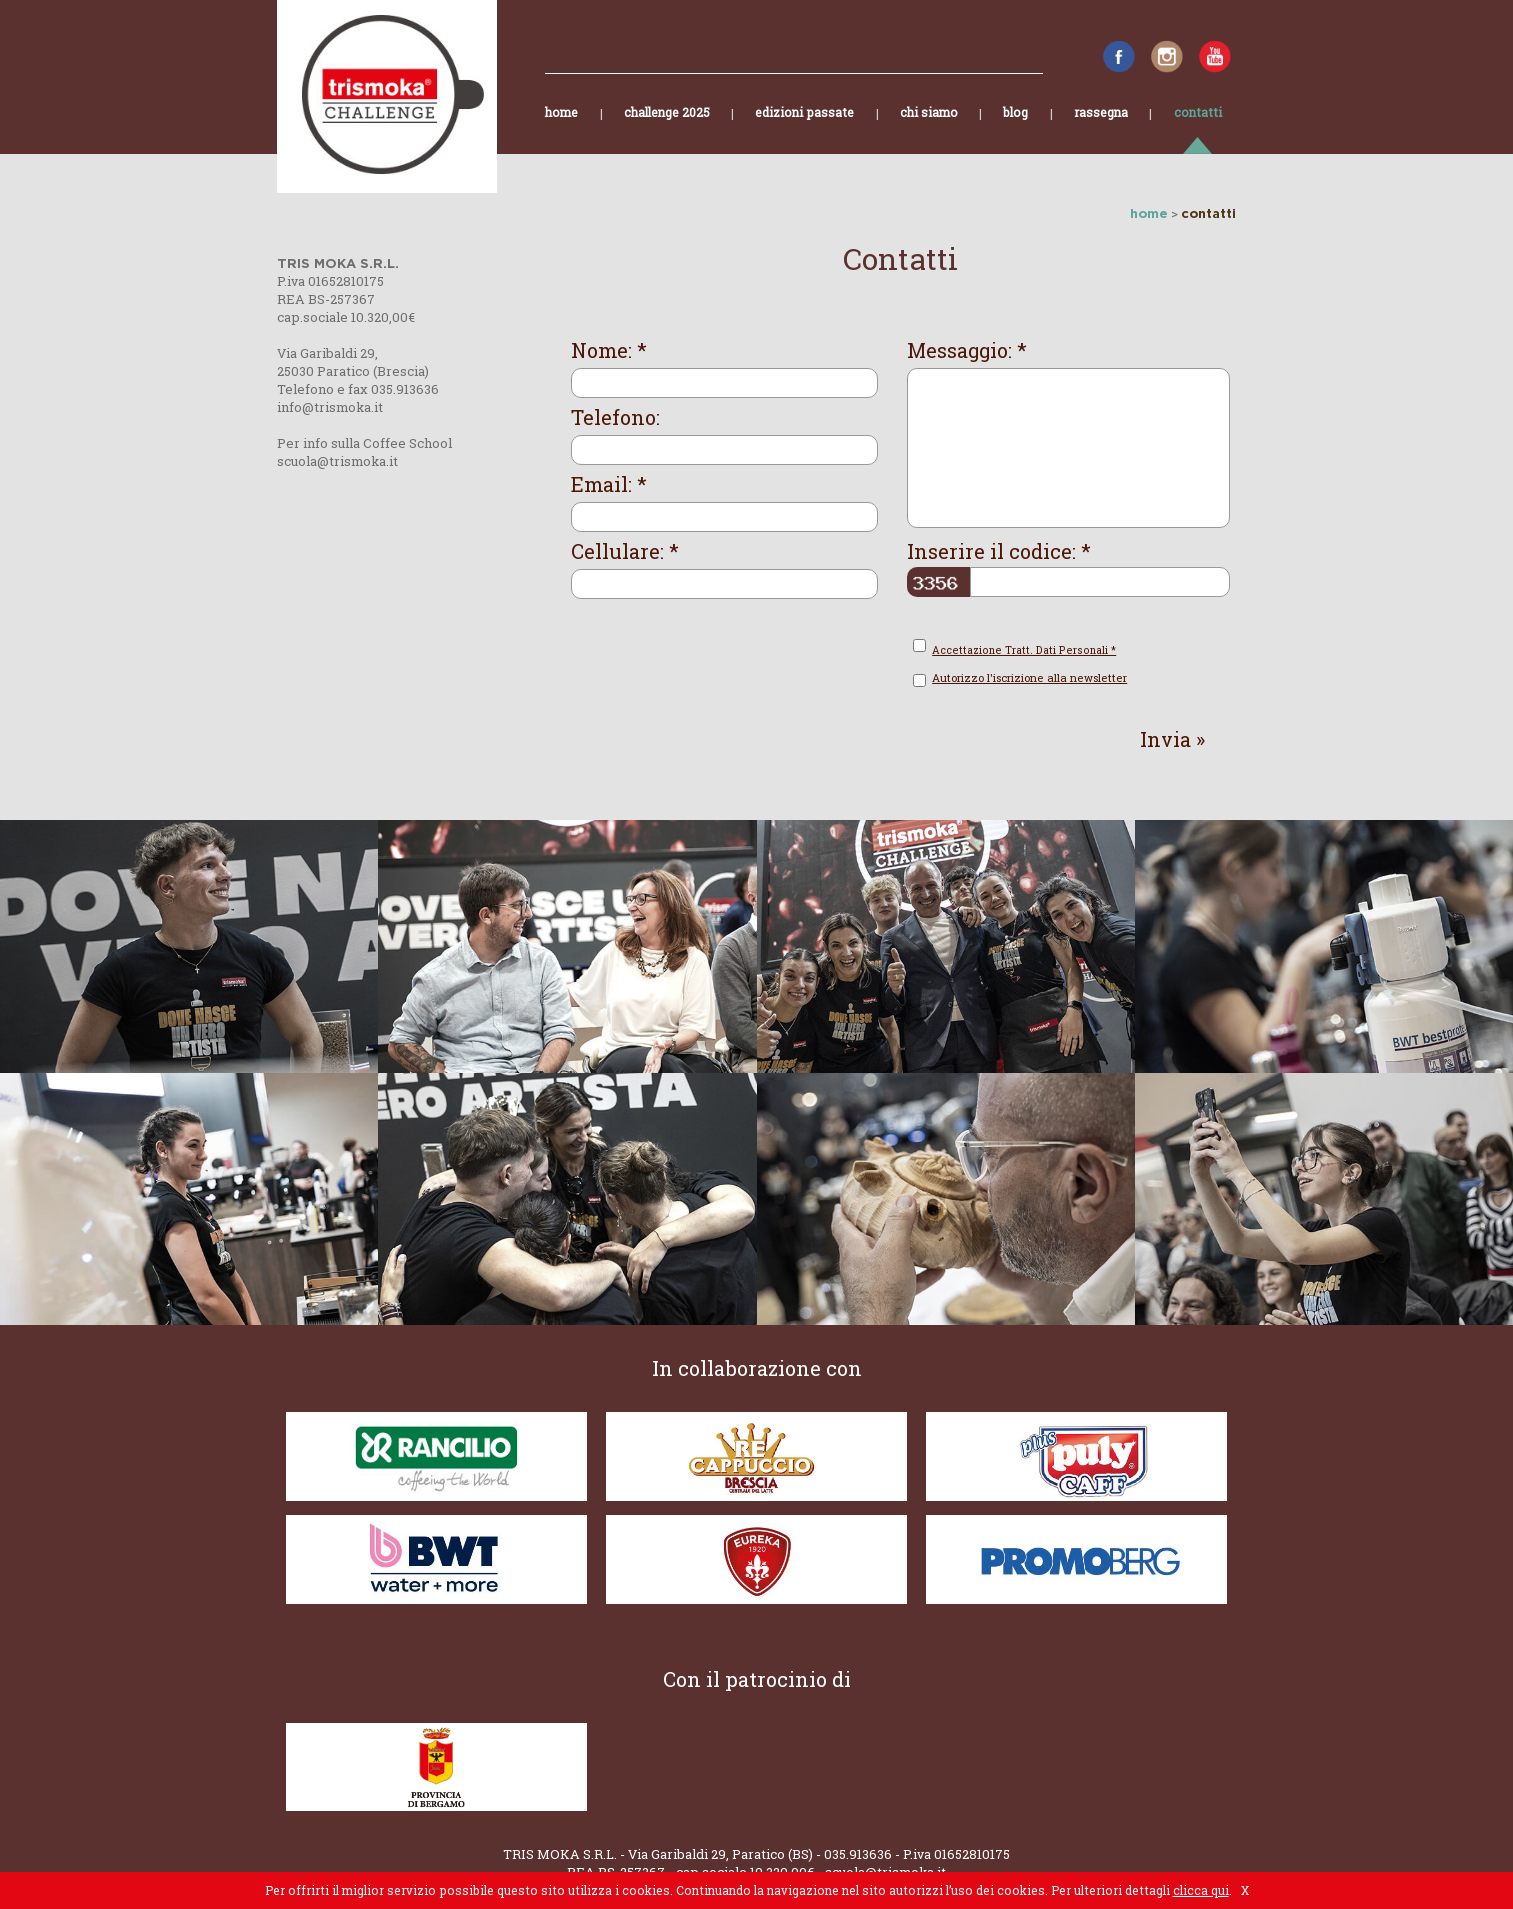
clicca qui (1201, 1890)
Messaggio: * (967, 350)
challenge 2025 (667, 129)
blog (1015, 129)
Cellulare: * (625, 551)
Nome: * (609, 350)
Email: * (609, 484)
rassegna (1101, 129)
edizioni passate (804, 129)
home (561, 129)
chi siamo (929, 129)
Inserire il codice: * (999, 551)
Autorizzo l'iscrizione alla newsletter (1029, 677)
